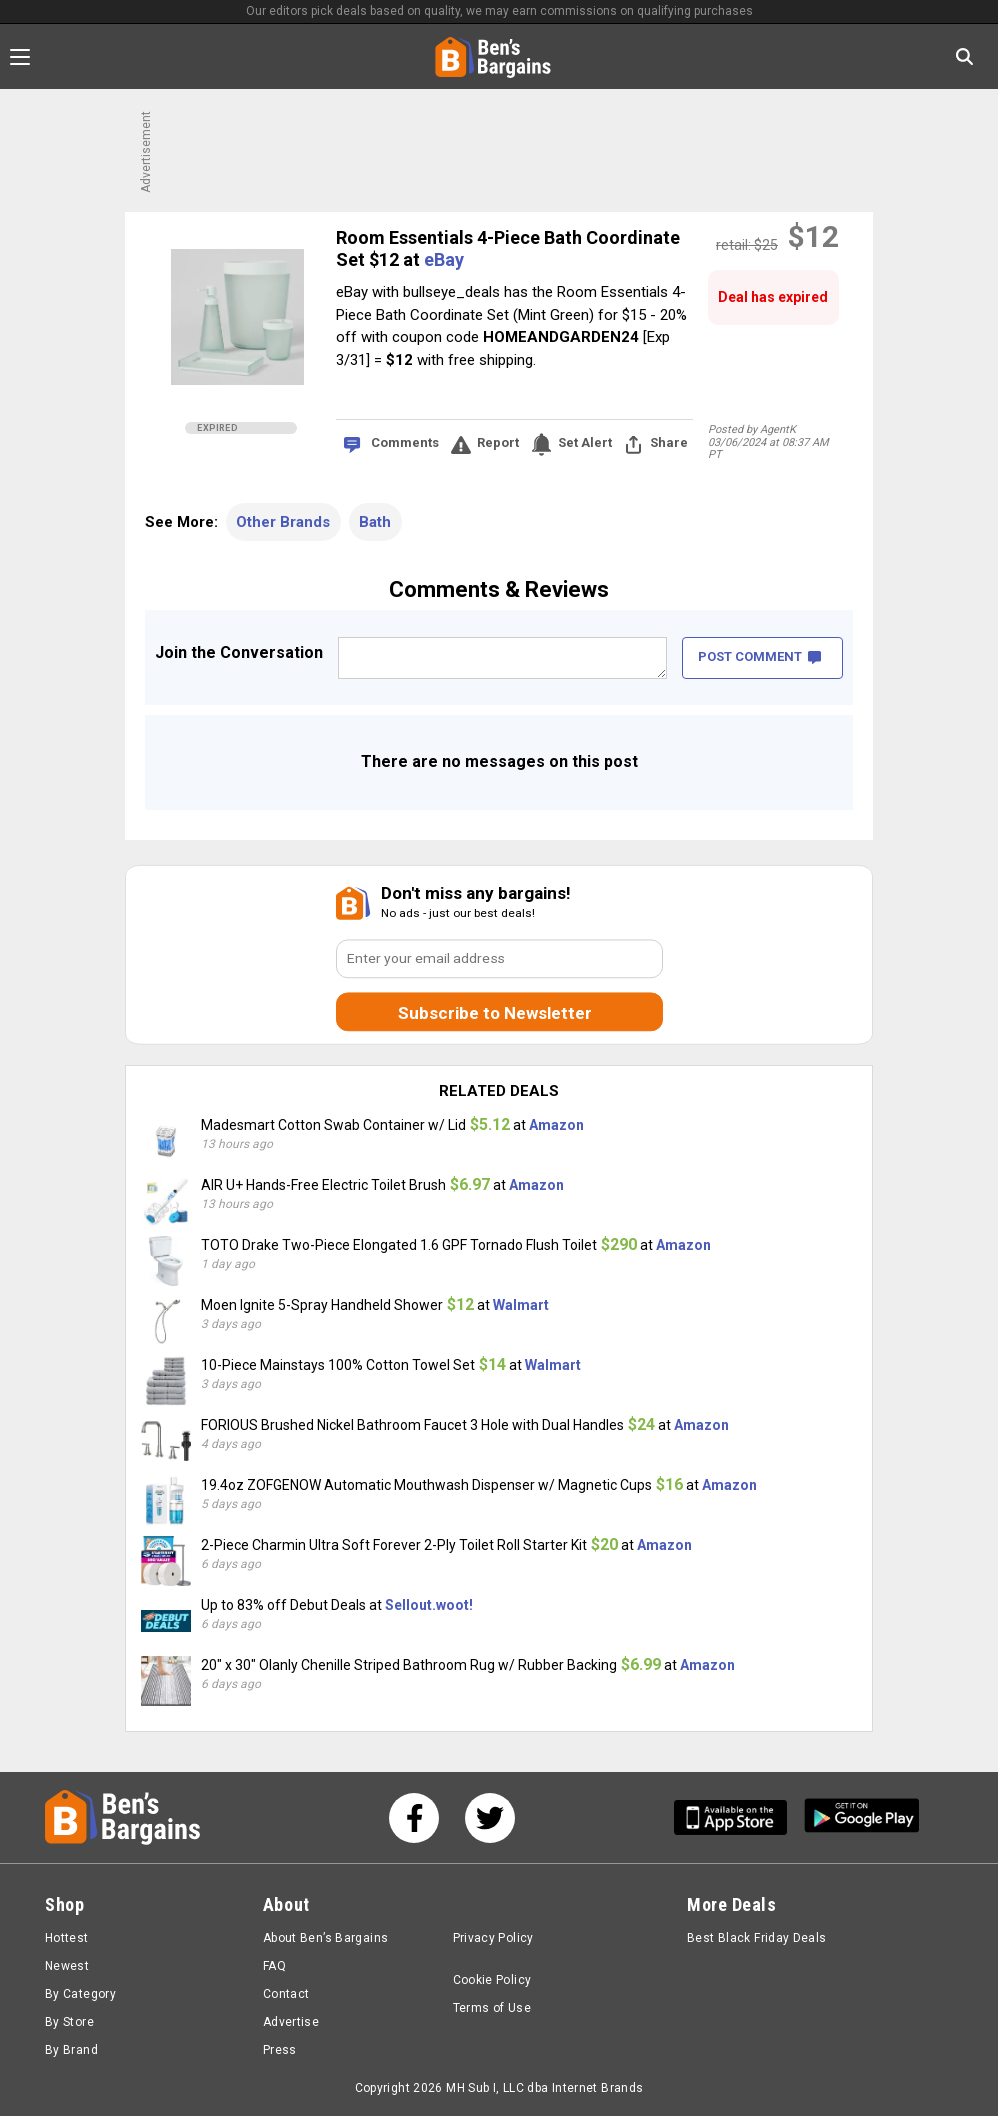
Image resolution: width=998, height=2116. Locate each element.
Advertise (291, 2022)
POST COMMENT (759, 656)
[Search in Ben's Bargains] (964, 56)
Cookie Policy (492, 1980)
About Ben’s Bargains (325, 1938)
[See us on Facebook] (414, 1818)
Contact (286, 1994)
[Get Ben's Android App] (862, 1817)
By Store (69, 2022)
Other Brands (283, 522)
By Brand (71, 2050)
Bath (375, 522)
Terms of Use (492, 2008)
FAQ (274, 1966)
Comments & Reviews (499, 589)
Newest (67, 1966)
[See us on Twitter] (490, 1818)
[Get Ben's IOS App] (738, 1817)
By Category (80, 1994)
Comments (405, 442)
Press (280, 2050)
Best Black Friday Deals (757, 1938)
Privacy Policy (493, 1938)
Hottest (67, 1938)
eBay (444, 259)
